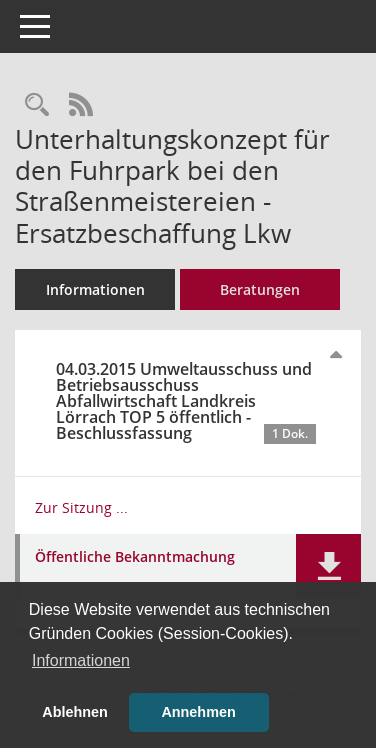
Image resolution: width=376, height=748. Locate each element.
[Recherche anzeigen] (37, 105)
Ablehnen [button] (75, 712)
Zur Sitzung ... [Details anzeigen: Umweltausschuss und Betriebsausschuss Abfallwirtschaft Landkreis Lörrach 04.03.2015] (81, 507)
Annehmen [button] (198, 712)
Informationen (95, 289)
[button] (328, 566)
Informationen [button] (81, 660)
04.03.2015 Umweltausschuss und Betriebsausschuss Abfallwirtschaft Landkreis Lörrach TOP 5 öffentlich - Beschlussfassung (186, 401)
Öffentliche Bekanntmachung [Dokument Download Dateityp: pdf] (135, 557)
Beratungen (260, 289)
